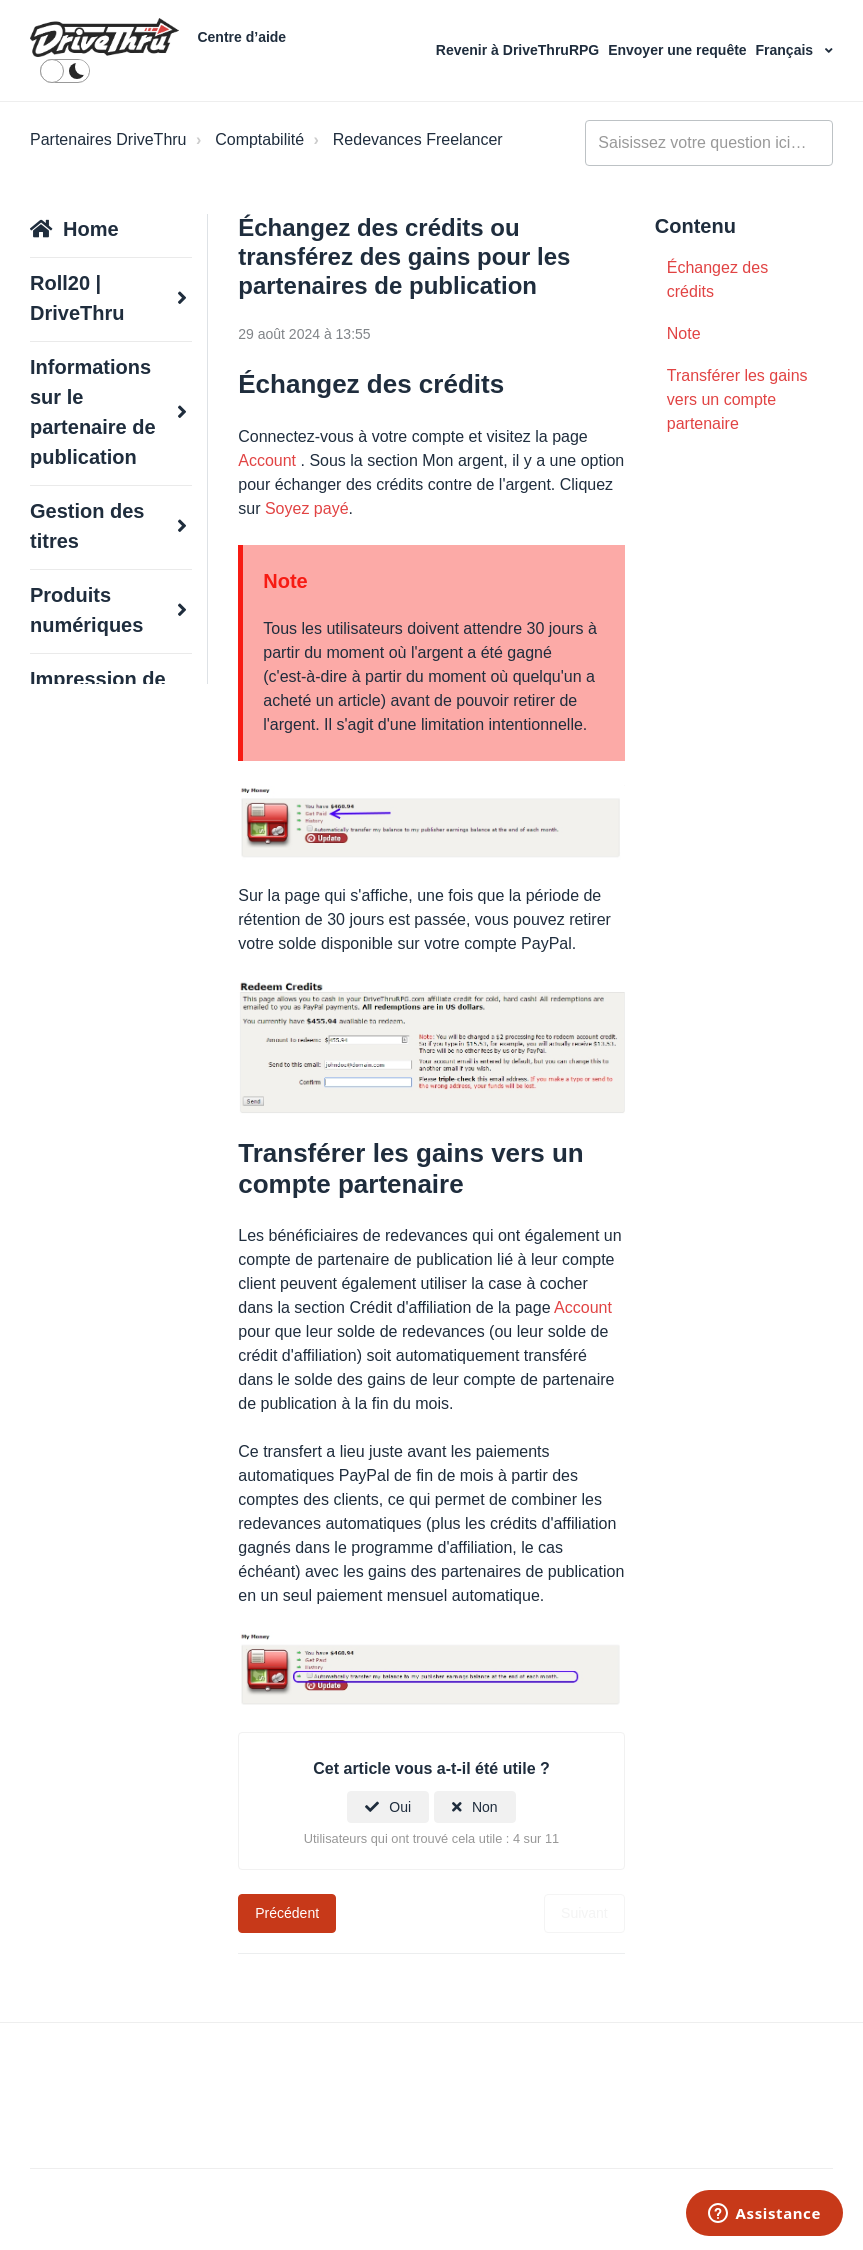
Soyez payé (307, 508)
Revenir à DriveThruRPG (519, 50)
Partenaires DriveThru (108, 139)
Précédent (287, 1913)
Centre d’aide (241, 37)
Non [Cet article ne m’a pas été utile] (485, 1807)
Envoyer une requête (679, 50)
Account (267, 460)
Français (786, 50)
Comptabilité (259, 139)
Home (91, 229)
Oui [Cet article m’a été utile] (400, 1807)
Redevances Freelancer (418, 139)
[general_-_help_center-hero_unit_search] (709, 143)
